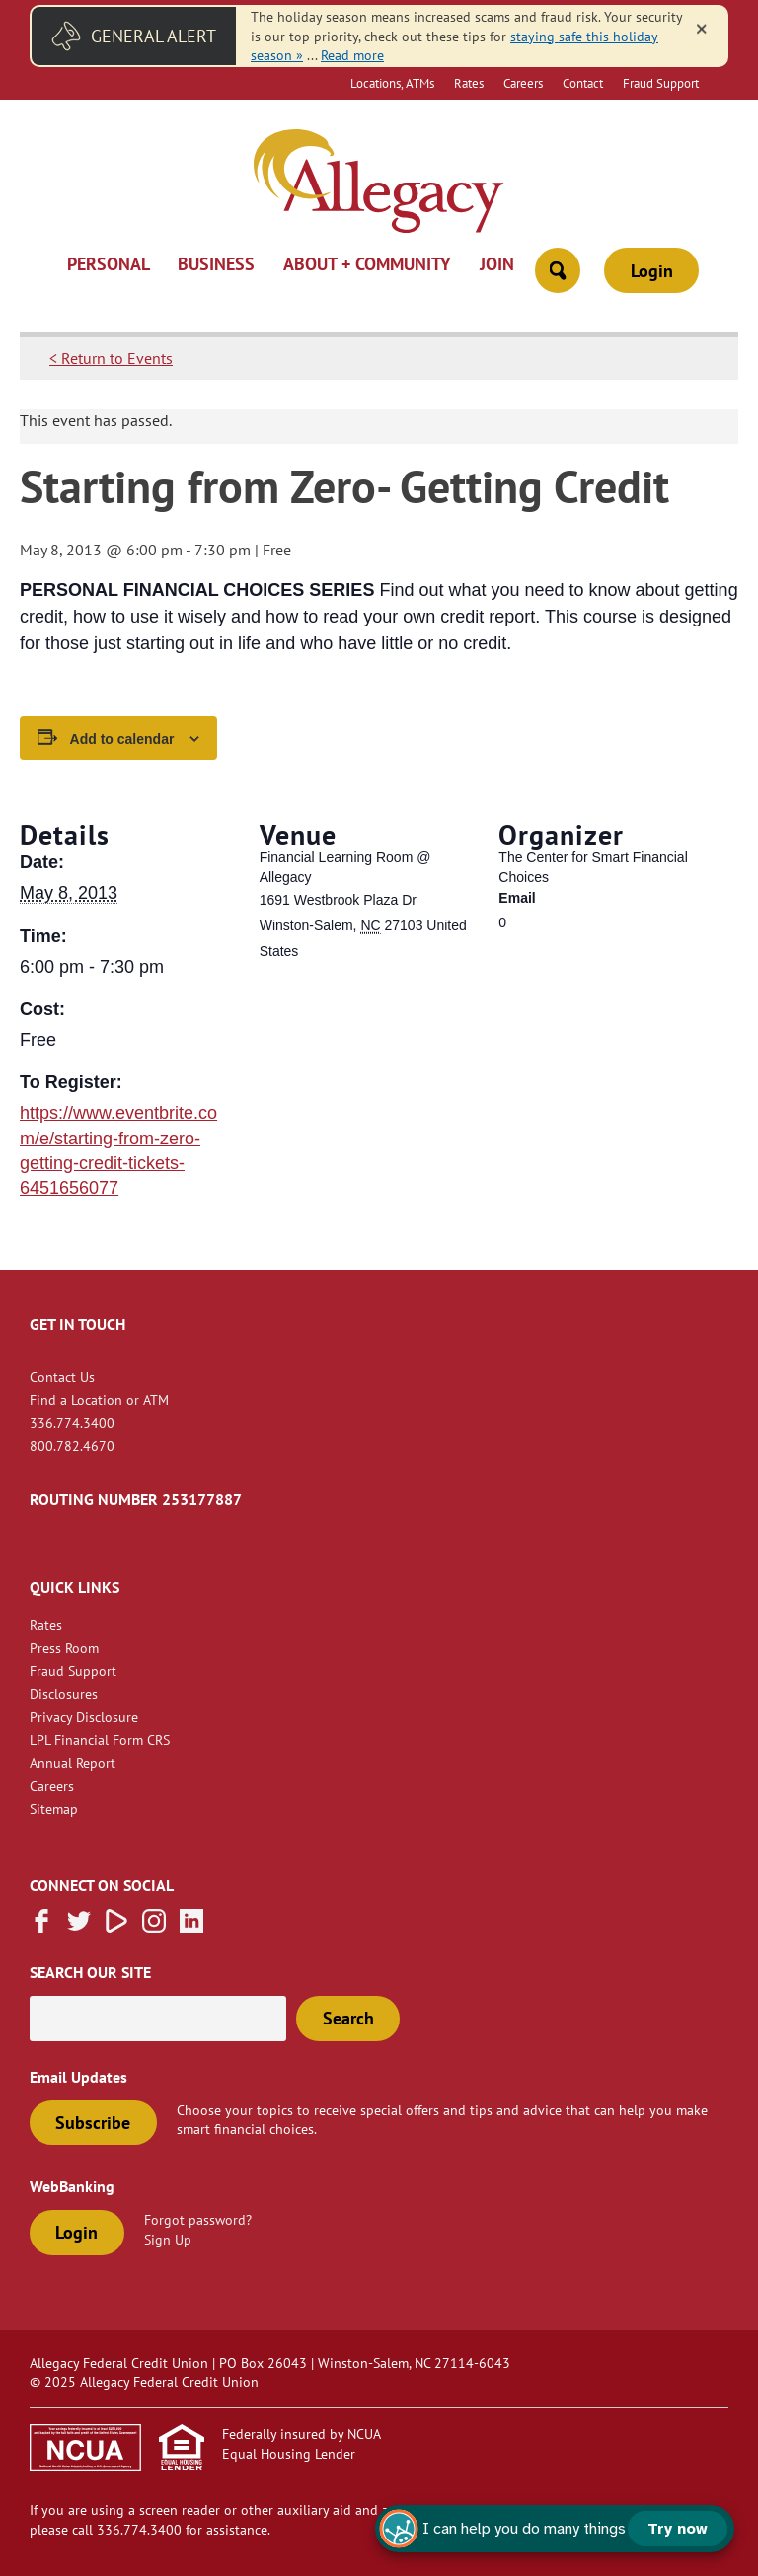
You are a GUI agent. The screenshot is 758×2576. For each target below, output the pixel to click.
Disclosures (64, 1693)
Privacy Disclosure (84, 1716)
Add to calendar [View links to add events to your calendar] (122, 739)
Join (497, 265)
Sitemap (54, 1809)
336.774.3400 (72, 1422)
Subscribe (92, 2122)
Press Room (64, 1647)
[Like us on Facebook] (41, 1927)
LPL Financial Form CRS (100, 1739)
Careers (523, 83)
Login (652, 270)
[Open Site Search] (557, 270)
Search (348, 2018)
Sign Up (167, 2239)
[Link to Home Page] (379, 183)
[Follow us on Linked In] (191, 1927)
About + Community (367, 265)
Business (216, 265)
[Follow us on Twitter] (79, 1927)
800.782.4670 (72, 1445)
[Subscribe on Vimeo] (116, 1927)
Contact (583, 83)
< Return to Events (111, 358)
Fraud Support (661, 83)
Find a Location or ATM (99, 1399)
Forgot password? (198, 2219)
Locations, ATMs (392, 83)
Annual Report (72, 1762)
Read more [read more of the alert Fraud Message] (352, 54)
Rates (469, 83)
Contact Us (62, 1376)
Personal (108, 265)
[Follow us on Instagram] (154, 1927)
